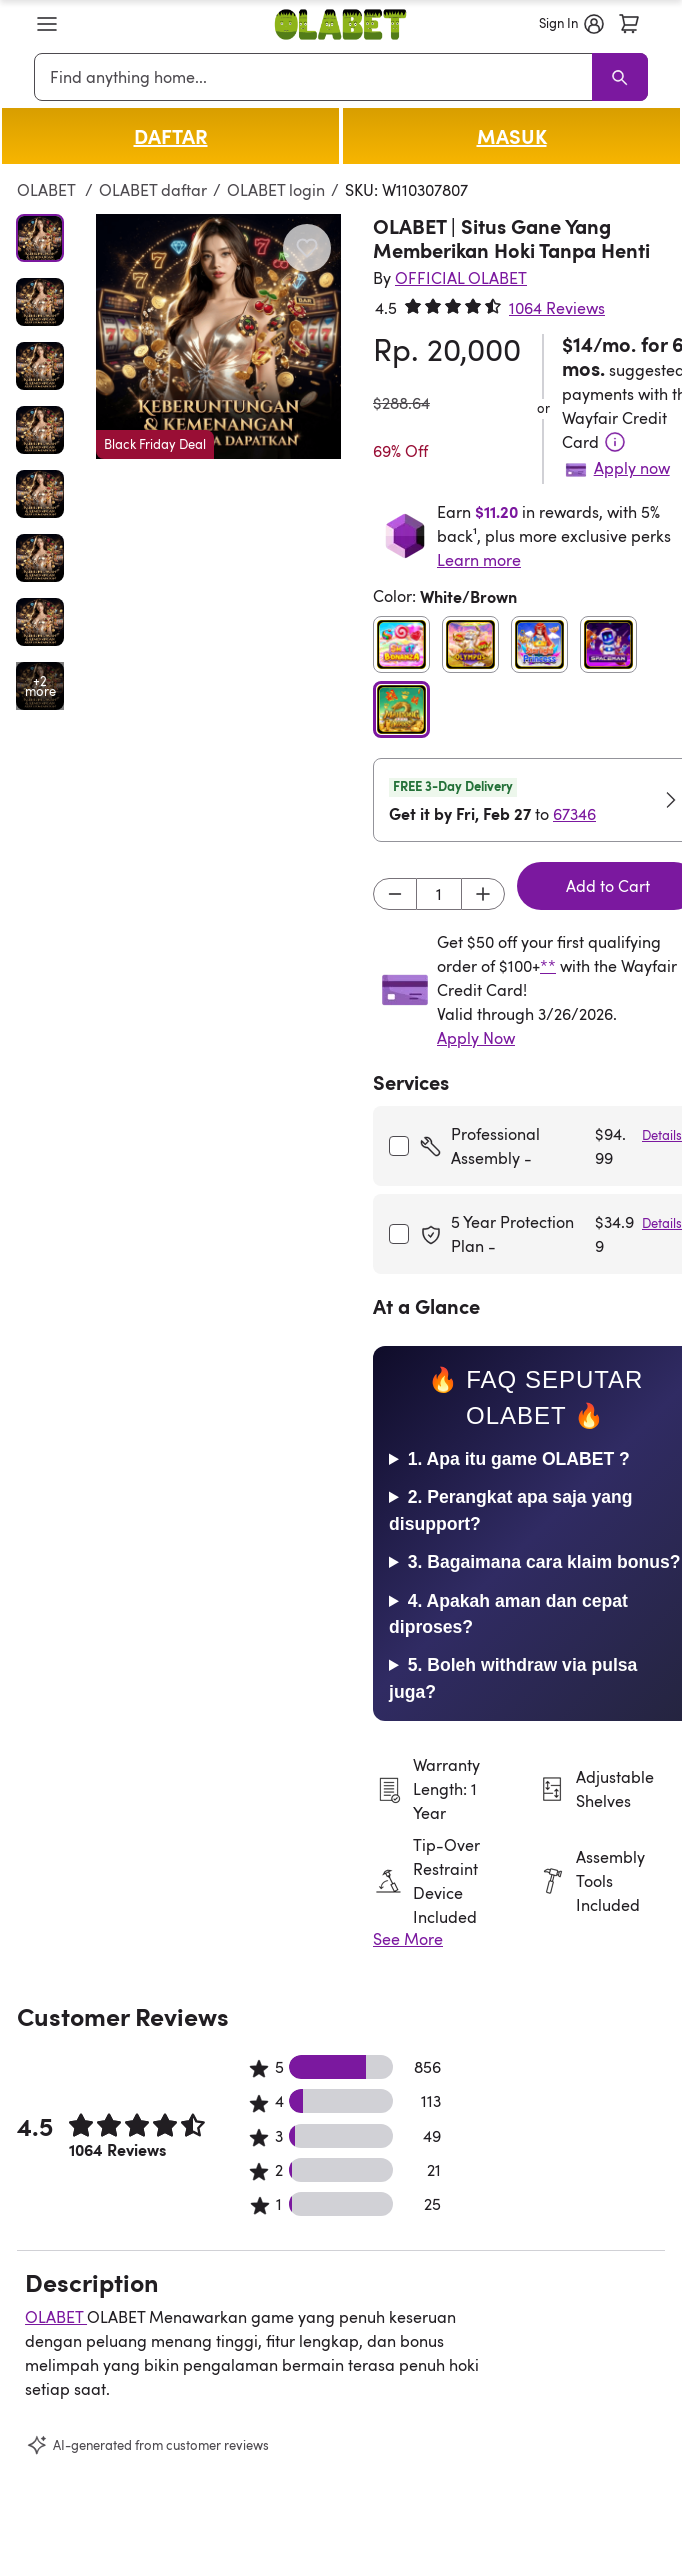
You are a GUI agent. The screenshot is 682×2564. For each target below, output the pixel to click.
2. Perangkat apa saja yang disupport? (511, 1510)
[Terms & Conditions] (615, 442)
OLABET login (276, 190)
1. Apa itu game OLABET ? (519, 1459)
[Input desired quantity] (439, 894)
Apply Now (476, 1038)
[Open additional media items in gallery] (40, 686)
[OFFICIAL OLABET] (461, 278)
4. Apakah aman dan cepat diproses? (508, 1614)
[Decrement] (395, 894)
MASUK (512, 136)
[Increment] (483, 894)
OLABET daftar (153, 190)
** (548, 966)
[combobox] (317, 77)
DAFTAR (171, 136)
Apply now (632, 468)
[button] (47, 24)
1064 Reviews (557, 308)
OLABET (48, 190)
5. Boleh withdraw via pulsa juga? (513, 1678)
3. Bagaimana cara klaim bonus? (544, 1562)
